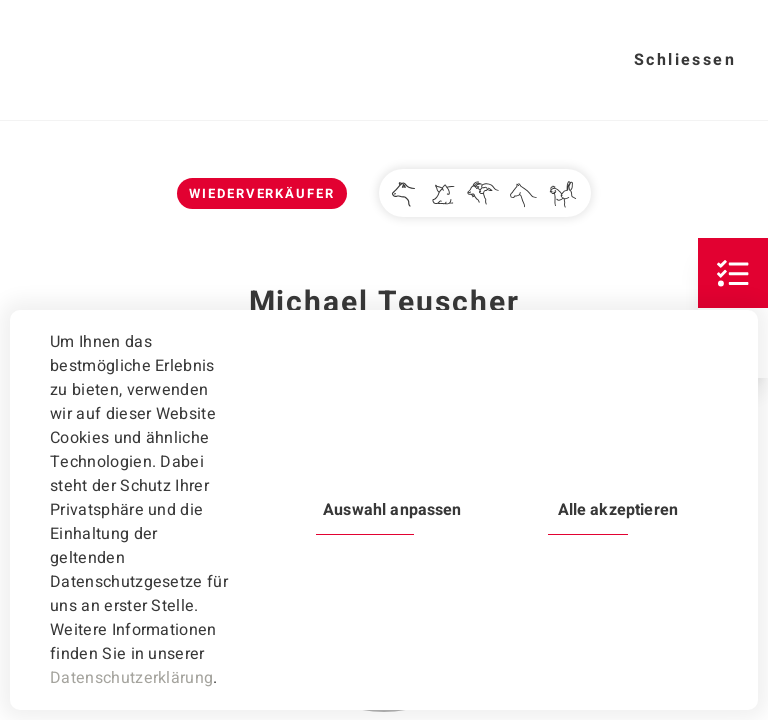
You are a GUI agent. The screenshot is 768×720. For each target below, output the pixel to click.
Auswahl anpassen (392, 510)
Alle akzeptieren (618, 510)
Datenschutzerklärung (131, 678)
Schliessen (685, 60)
